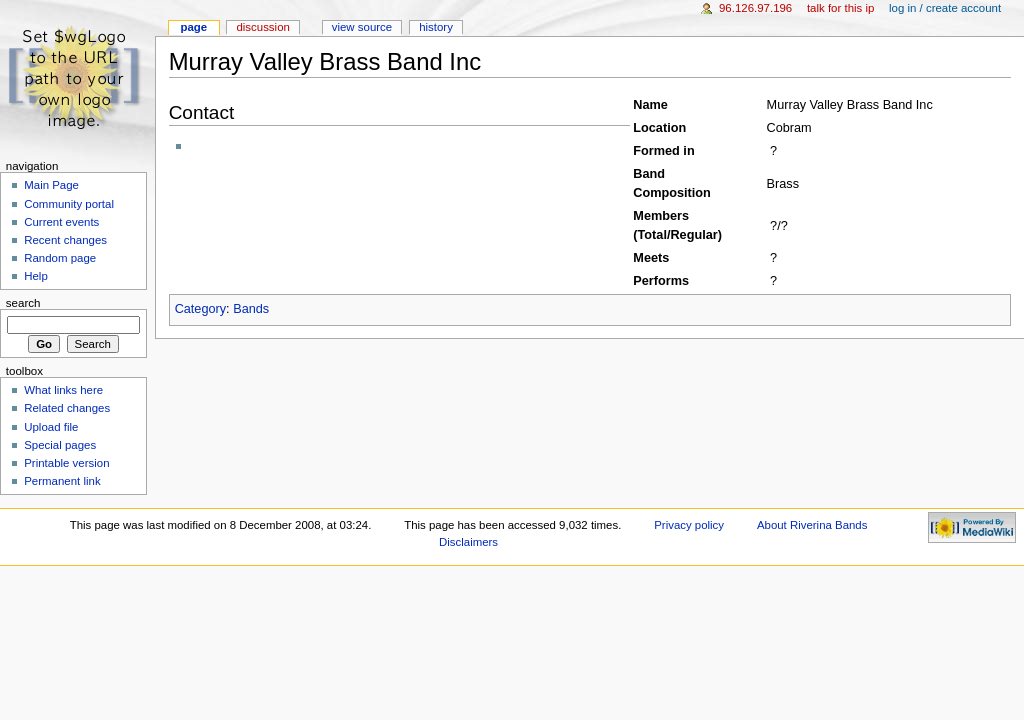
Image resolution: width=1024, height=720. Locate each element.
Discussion (262, 27)
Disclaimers (468, 542)
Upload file (51, 427)
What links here (63, 390)
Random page (60, 258)
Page (193, 27)
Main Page (51, 185)
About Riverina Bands (812, 525)
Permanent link (62, 481)
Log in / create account (945, 8)
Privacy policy (689, 525)
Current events (61, 222)
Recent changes (65, 240)
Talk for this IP (840, 8)
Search (23, 303)
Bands (251, 309)
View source (362, 27)
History (436, 27)
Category (200, 309)
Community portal (69, 204)
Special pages (60, 445)
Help (36, 276)
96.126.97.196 (755, 8)
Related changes (67, 408)
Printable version (66, 463)
